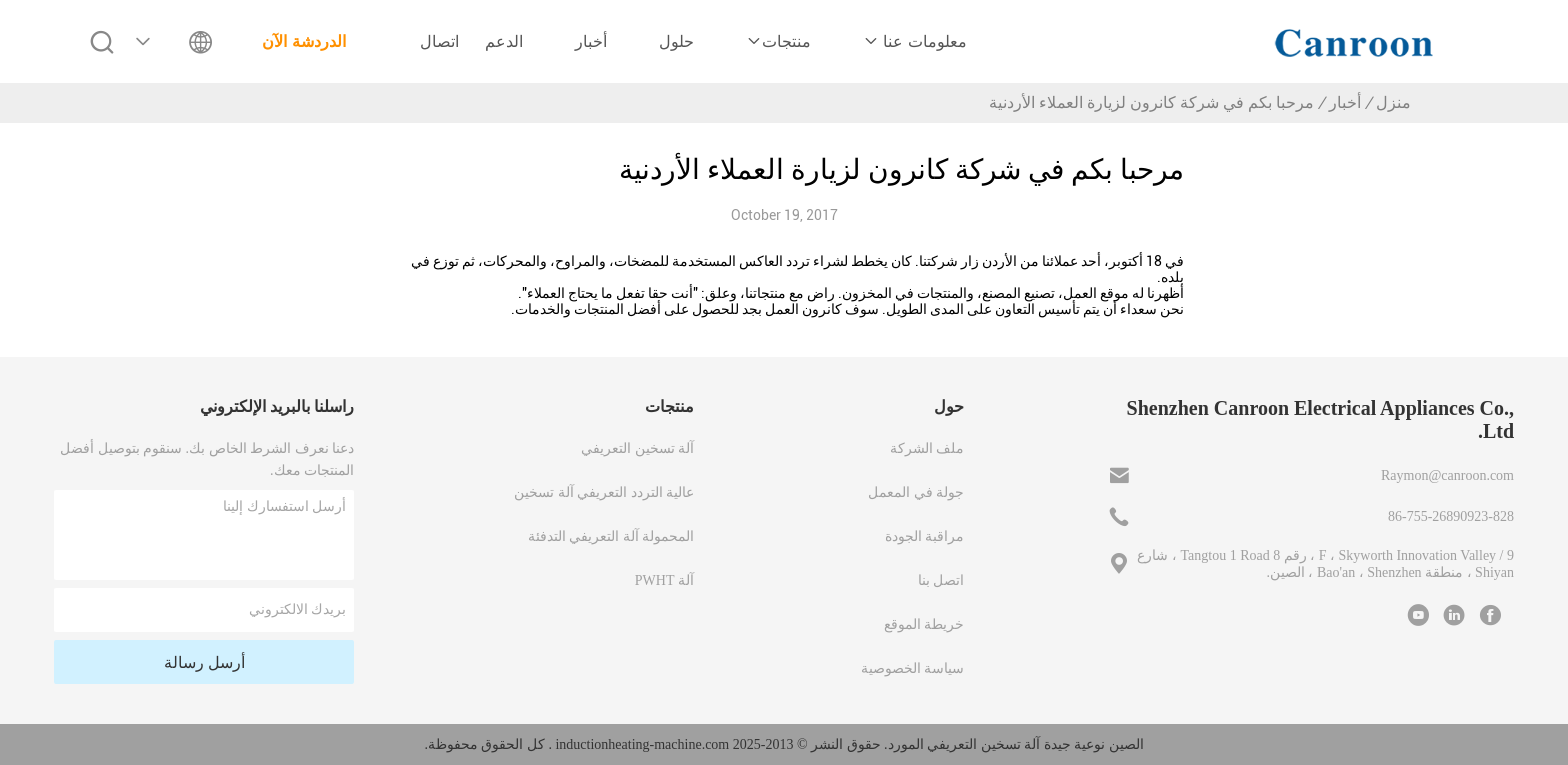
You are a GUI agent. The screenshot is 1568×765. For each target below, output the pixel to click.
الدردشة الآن (303, 41)
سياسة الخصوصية (913, 668)
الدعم (504, 41)
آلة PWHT (664, 580)
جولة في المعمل (916, 492)
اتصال (439, 41)
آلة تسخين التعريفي (637, 448)
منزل (1393, 102)
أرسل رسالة (204, 662)
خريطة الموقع (924, 624)
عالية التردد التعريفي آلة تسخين (604, 492)
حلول (676, 41)
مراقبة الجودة (925, 536)
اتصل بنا (941, 580)
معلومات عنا (915, 41)
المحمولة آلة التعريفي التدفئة (611, 536)
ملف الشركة (927, 448)
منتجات (778, 41)
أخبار (591, 41)
